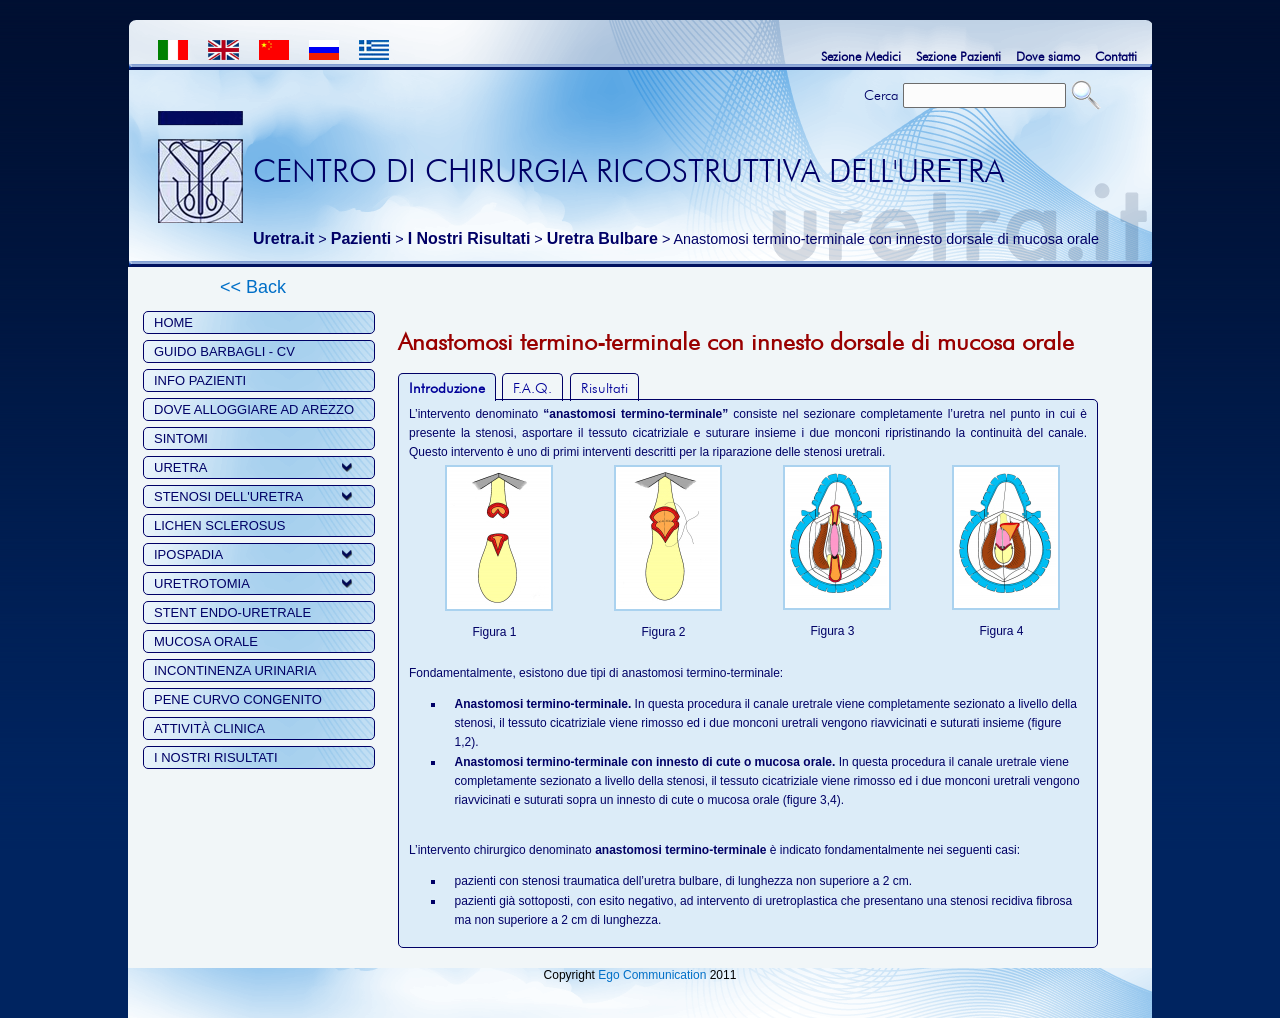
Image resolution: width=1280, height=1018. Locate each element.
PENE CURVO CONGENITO (238, 699)
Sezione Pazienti (958, 56)
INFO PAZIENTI (200, 380)
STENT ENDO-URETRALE (232, 612)
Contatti (1116, 56)
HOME (173, 322)
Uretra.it (283, 238)
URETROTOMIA (202, 583)
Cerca (881, 95)
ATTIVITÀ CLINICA (209, 728)
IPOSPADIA (188, 554)
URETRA (180, 467)
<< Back (253, 287)
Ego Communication (652, 975)
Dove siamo (1048, 56)
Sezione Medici (861, 56)
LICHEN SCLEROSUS (219, 525)
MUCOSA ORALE (206, 641)
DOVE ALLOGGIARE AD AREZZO (254, 409)
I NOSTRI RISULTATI (216, 757)
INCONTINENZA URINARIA (235, 670)
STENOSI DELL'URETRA (228, 496)
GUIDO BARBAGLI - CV (224, 351)
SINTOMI (181, 438)
